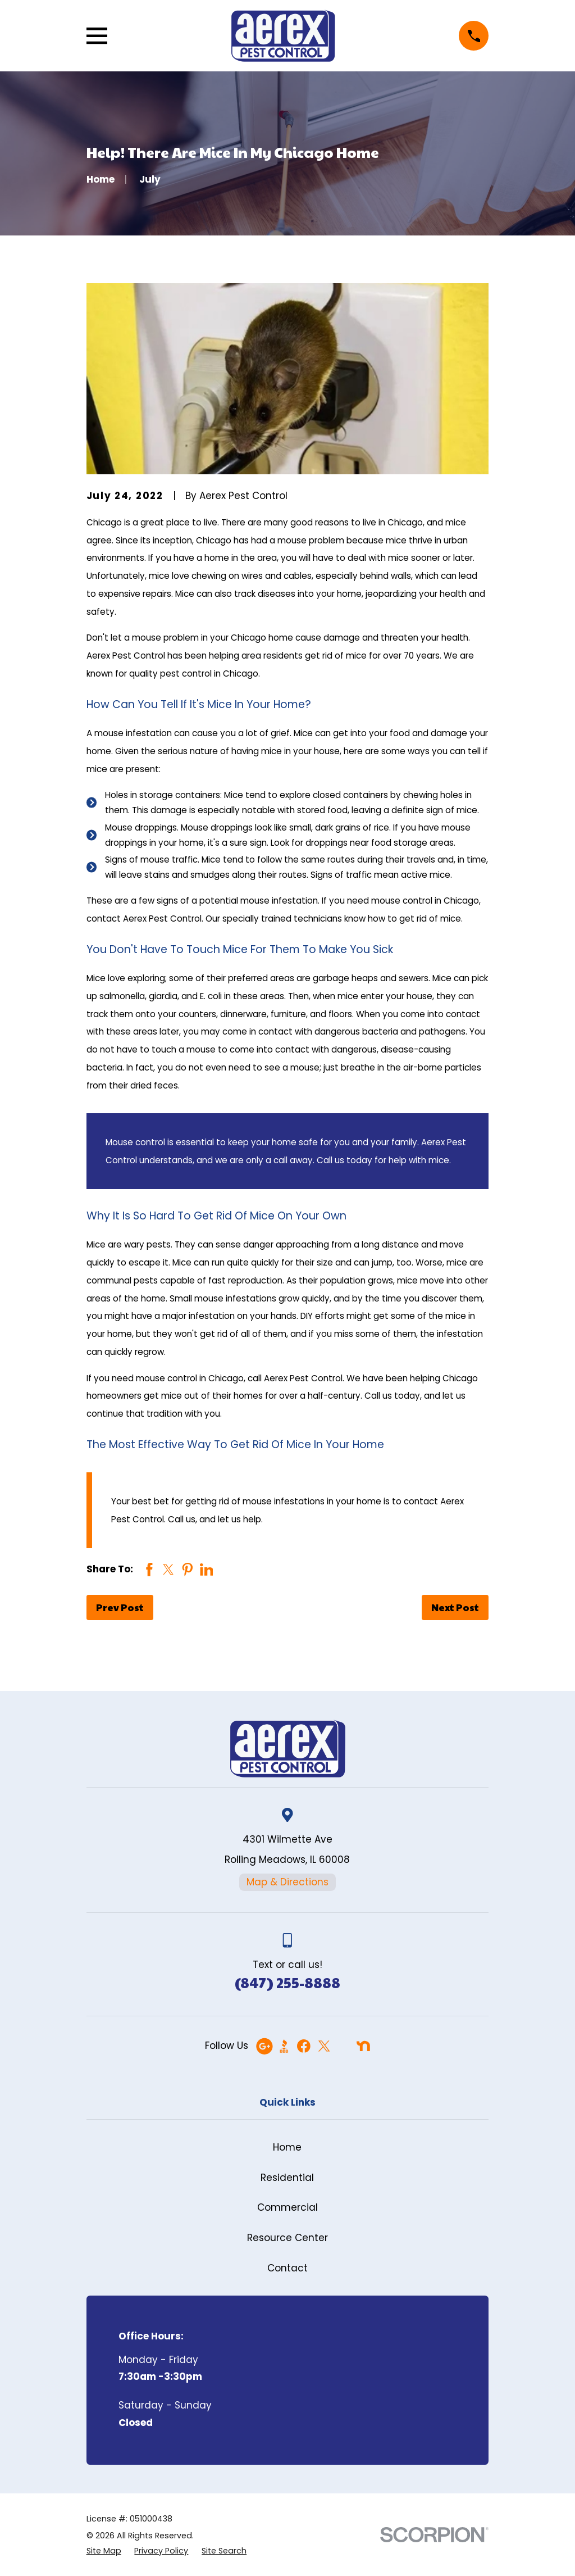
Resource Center (287, 2237)
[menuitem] (103, 2551)
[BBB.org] (284, 2046)
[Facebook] (304, 2046)
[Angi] (343, 2046)
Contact (287, 2268)
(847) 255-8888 (287, 1982)
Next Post (455, 1607)
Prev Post (120, 1607)
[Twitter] (324, 2046)
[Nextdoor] (363, 2046)
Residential (287, 2177)
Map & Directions (287, 1882)
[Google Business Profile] (264, 2046)
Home (287, 2147)
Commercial (287, 2207)
